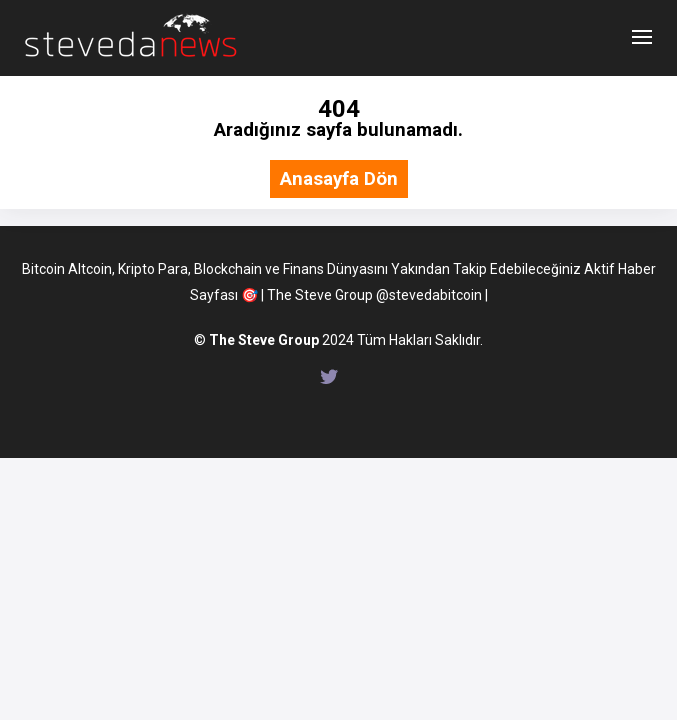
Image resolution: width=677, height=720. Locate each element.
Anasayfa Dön (339, 179)
